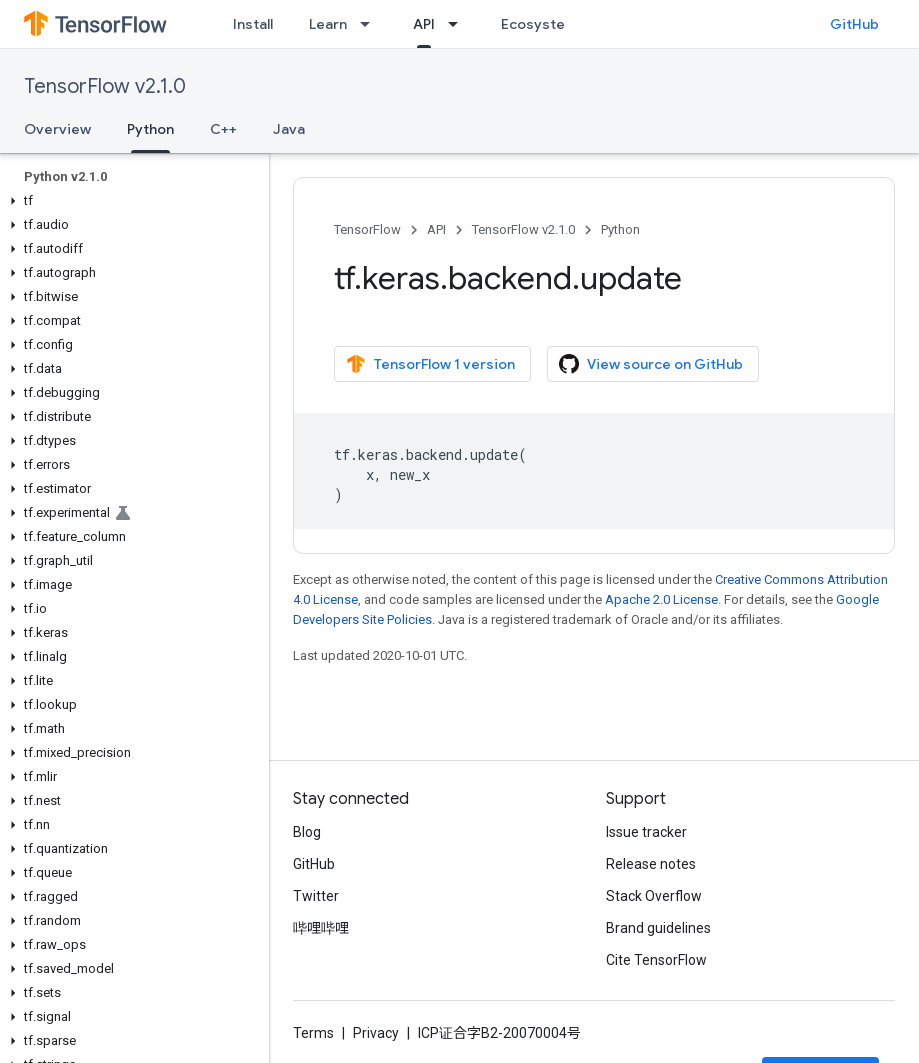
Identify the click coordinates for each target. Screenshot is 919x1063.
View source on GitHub (651, 364)
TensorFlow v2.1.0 (105, 86)
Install (253, 24)
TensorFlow (367, 229)
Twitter (316, 896)
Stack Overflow (654, 896)
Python (620, 229)
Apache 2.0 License (661, 599)
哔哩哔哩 (321, 928)
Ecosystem (539, 24)
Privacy (376, 1033)
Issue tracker (646, 832)
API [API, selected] (424, 24)
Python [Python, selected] (150, 129)
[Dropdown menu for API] (459, 24)
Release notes (651, 864)
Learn (328, 24)
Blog (307, 832)
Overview (57, 129)
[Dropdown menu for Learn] (371, 24)
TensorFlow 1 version (430, 364)
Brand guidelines (658, 928)
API (436, 229)
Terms (313, 1033)
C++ (223, 129)
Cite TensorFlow (656, 960)
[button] (130, 201)
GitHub (854, 24)
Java (289, 129)
